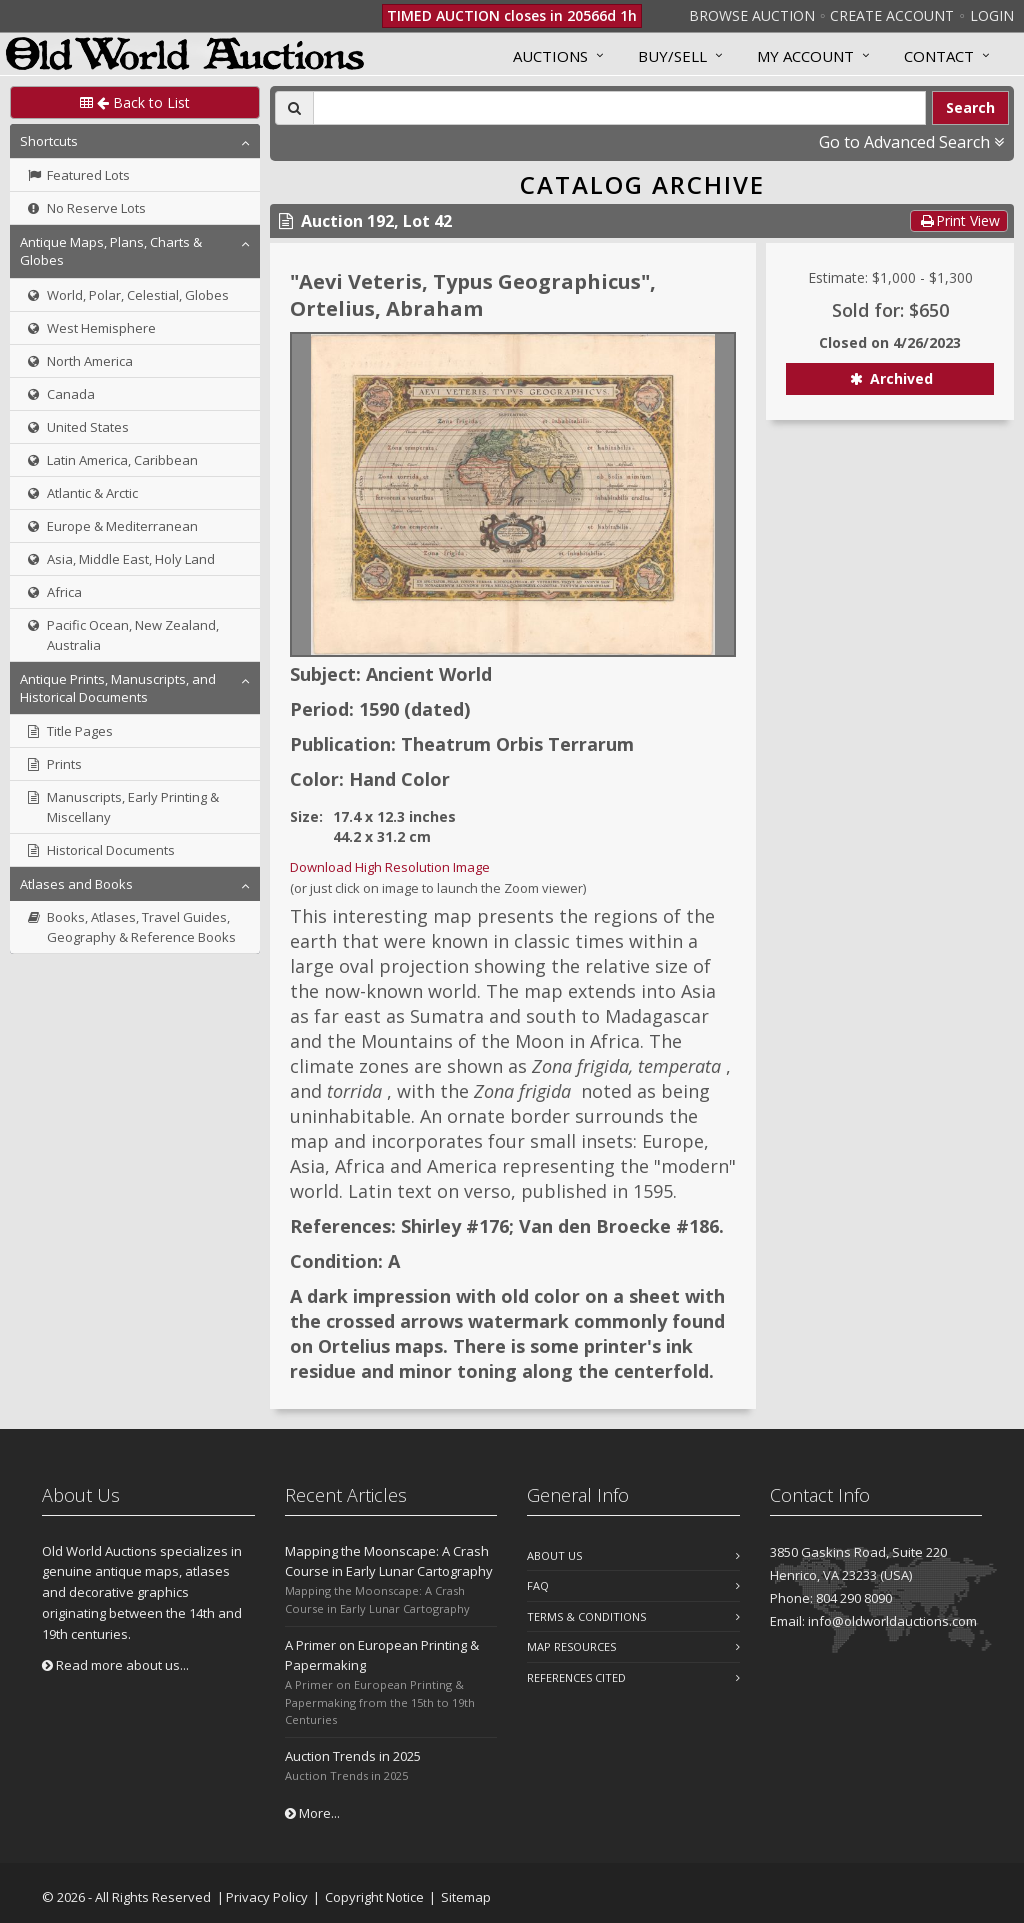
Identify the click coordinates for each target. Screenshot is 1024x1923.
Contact (939, 56)
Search (970, 107)
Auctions (550, 56)
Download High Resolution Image (390, 867)
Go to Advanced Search (911, 142)
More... (312, 1813)
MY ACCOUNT (805, 56)
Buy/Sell (672, 56)
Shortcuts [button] (49, 141)
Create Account (892, 15)
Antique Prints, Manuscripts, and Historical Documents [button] (118, 688)
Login (992, 15)
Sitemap (466, 1897)
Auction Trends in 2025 (353, 1756)
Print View (959, 220)
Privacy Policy (267, 1897)
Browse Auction (752, 15)
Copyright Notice (374, 1897)
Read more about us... (115, 1665)
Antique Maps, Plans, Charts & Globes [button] (111, 251)
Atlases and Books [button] (76, 884)
